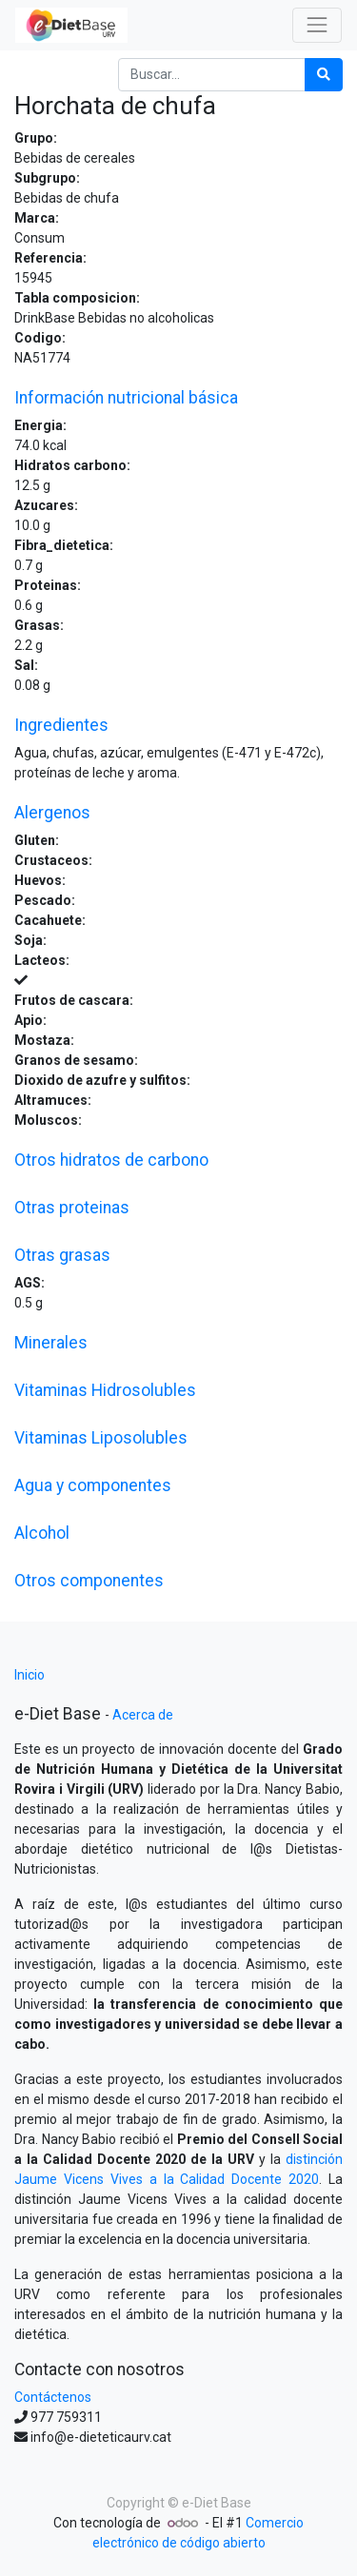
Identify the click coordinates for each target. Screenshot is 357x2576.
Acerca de (142, 1714)
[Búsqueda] (324, 74)
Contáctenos (52, 2397)
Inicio (29, 1674)
